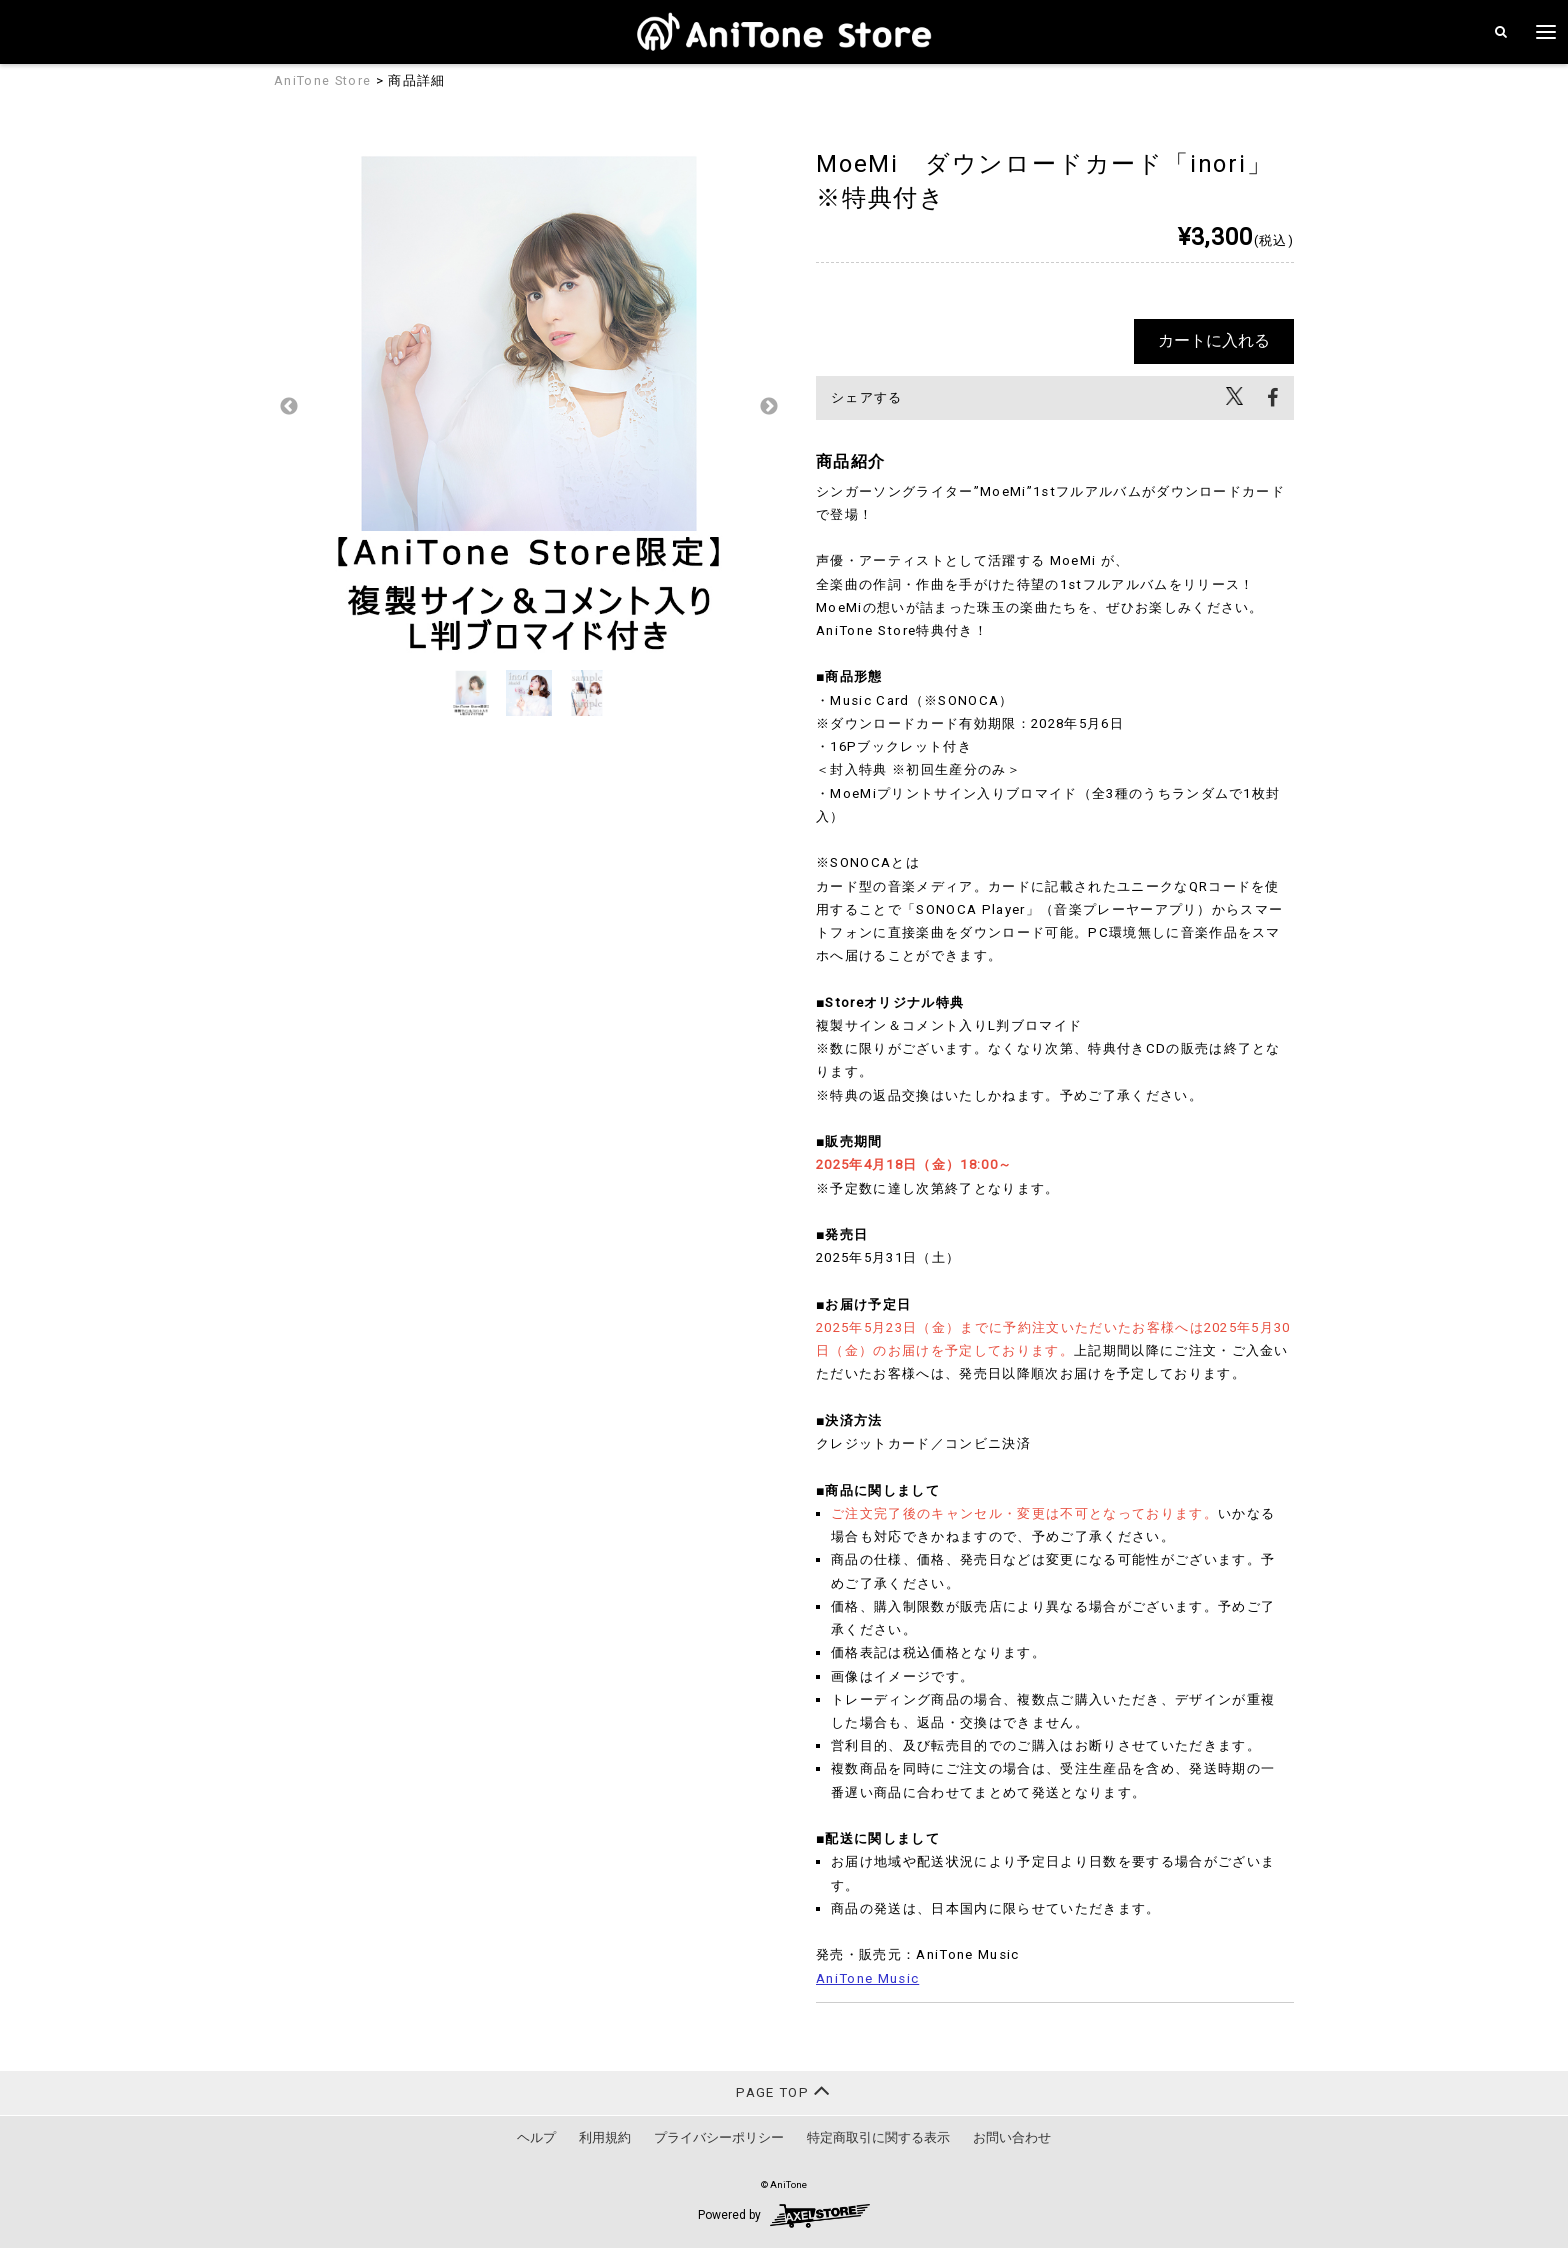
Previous (289, 407)
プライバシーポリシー (719, 2137)
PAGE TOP (783, 2090)
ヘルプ (536, 2137)
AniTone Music (867, 1978)
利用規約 (605, 2137)
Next (769, 407)
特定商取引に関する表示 (878, 2137)
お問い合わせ (1012, 2137)
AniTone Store (322, 80)
